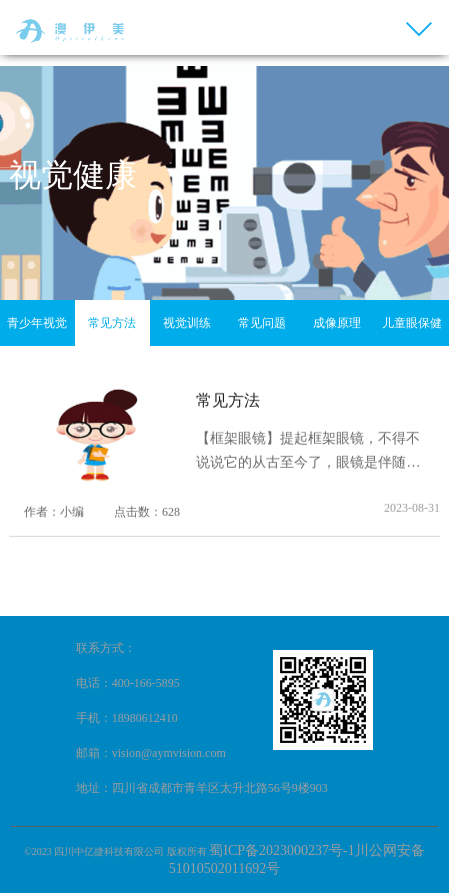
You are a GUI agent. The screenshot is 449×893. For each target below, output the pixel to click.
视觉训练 (187, 323)
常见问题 (262, 323)
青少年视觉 (37, 323)
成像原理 (337, 323)
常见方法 (112, 323)
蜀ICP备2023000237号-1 (281, 850)
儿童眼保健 (412, 323)
